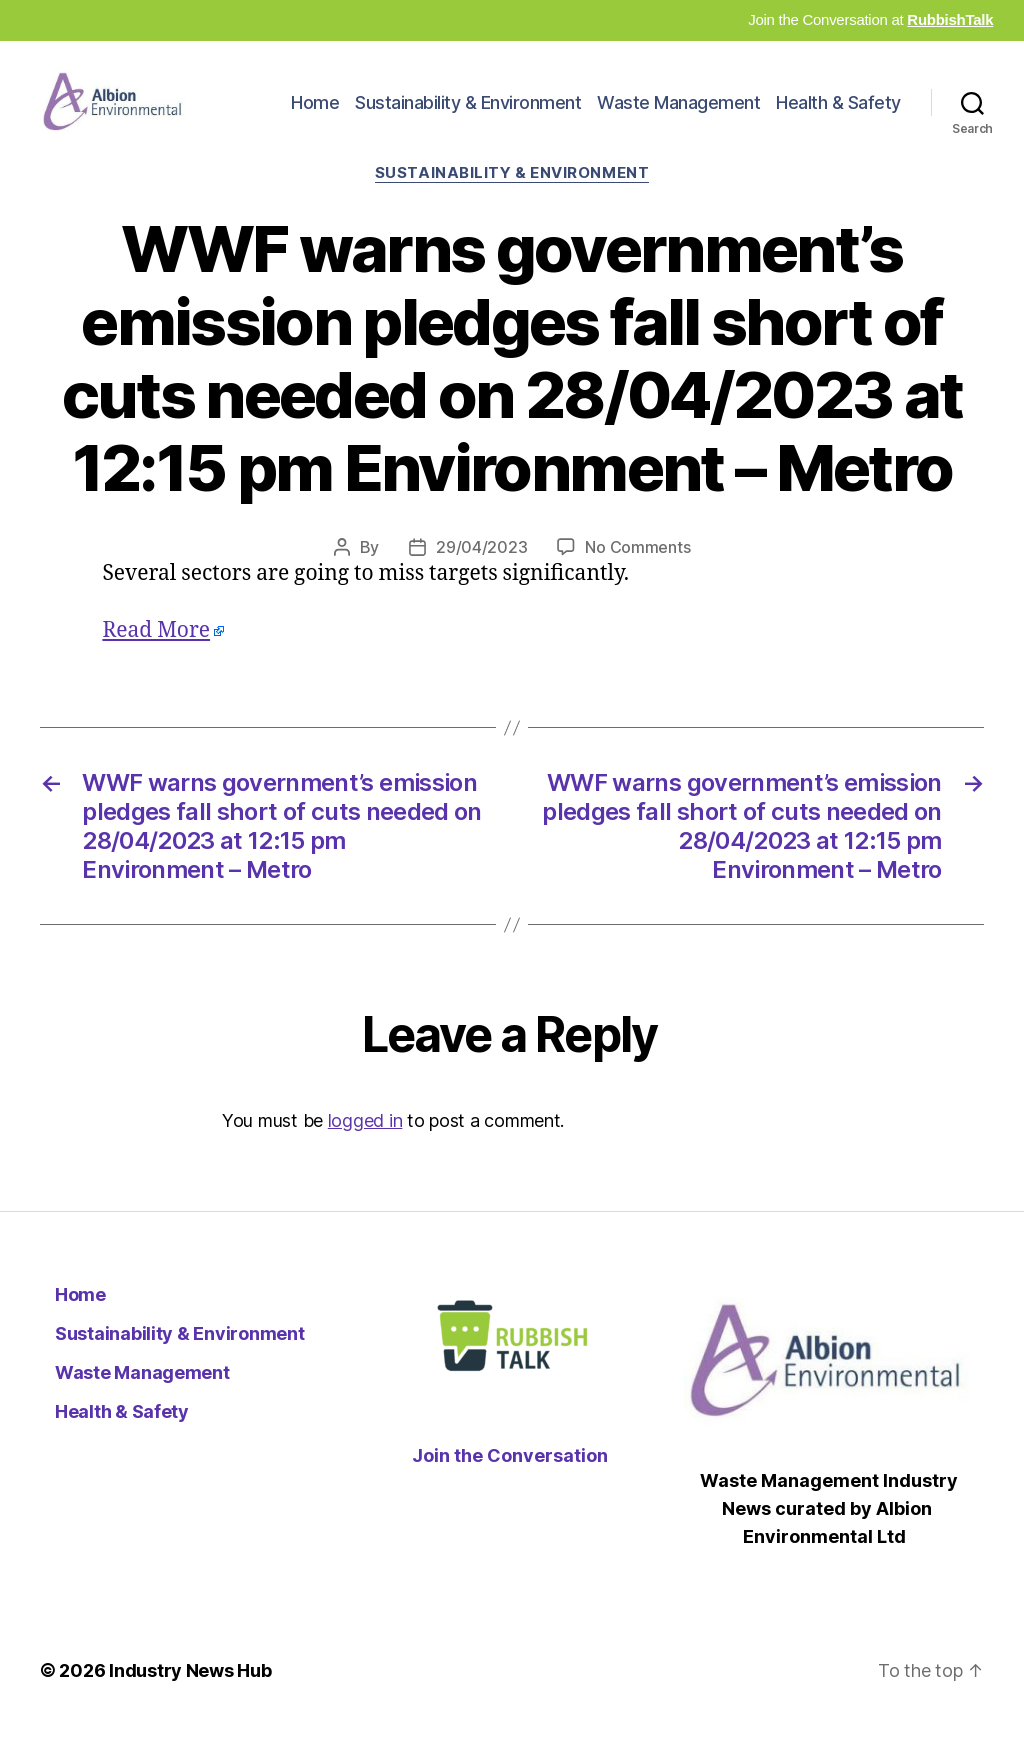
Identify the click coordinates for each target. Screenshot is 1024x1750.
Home (315, 113)
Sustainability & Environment (468, 113)
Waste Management (678, 113)
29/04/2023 (481, 570)
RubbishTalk (950, 19)
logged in (365, 1143)
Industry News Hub (190, 1693)
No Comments (637, 570)
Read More (156, 653)
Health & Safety (838, 113)
